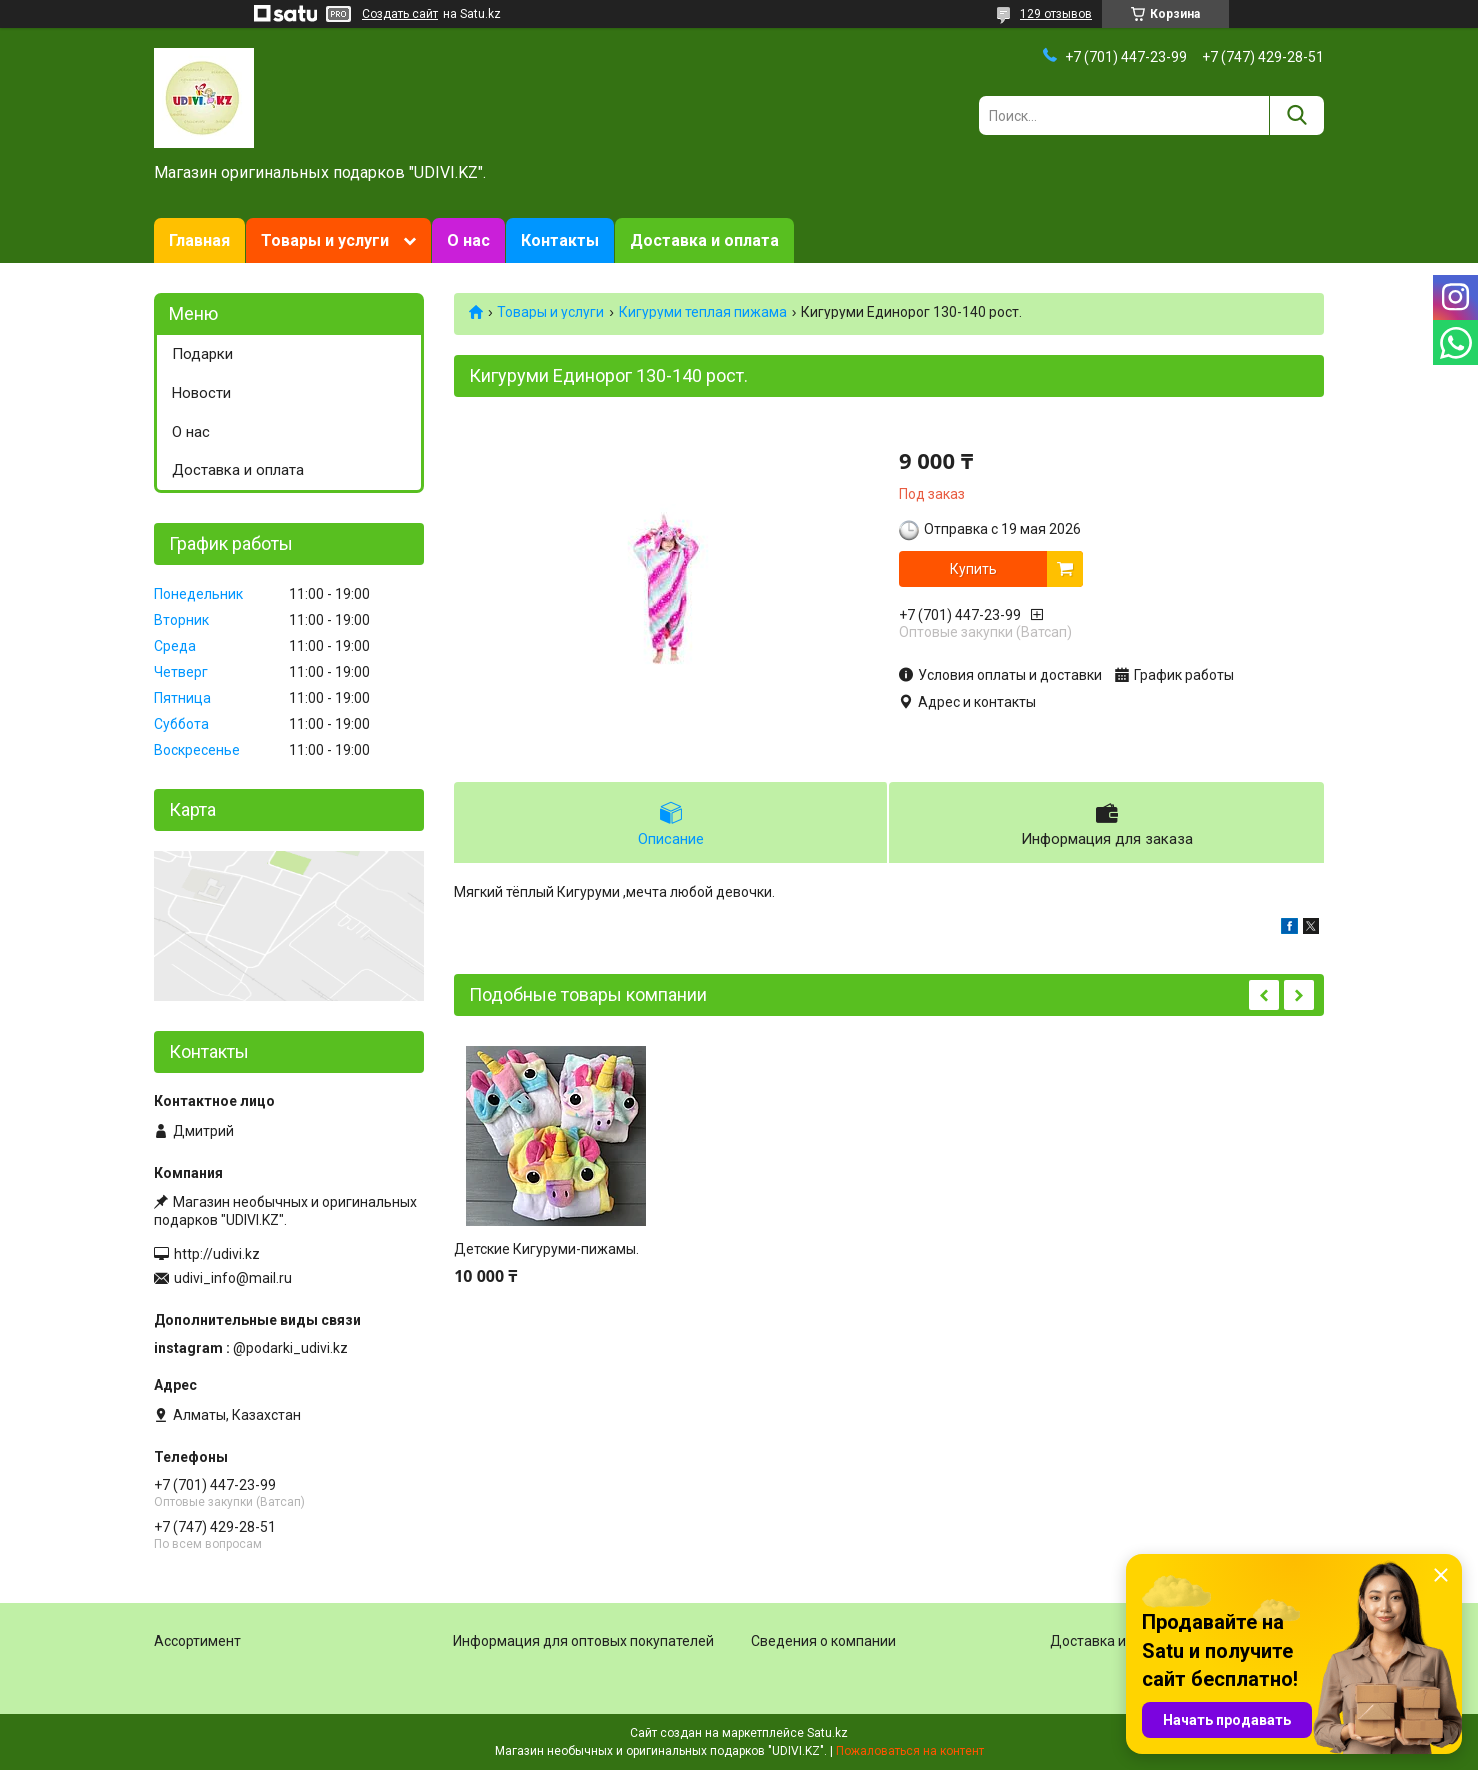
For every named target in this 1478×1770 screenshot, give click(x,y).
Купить (973, 569)
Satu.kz (827, 1733)
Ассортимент (197, 1641)
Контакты (560, 240)
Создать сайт (400, 14)
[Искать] (1296, 115)
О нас (468, 240)
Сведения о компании (823, 1641)
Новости (201, 393)
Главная (199, 240)
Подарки (202, 354)
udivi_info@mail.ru (233, 1278)
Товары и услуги (325, 240)
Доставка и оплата (704, 240)
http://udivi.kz (217, 1254)
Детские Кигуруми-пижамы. (546, 1249)
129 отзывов (1056, 14)
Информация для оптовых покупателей (583, 1641)
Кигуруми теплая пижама (703, 312)
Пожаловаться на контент (910, 1751)
